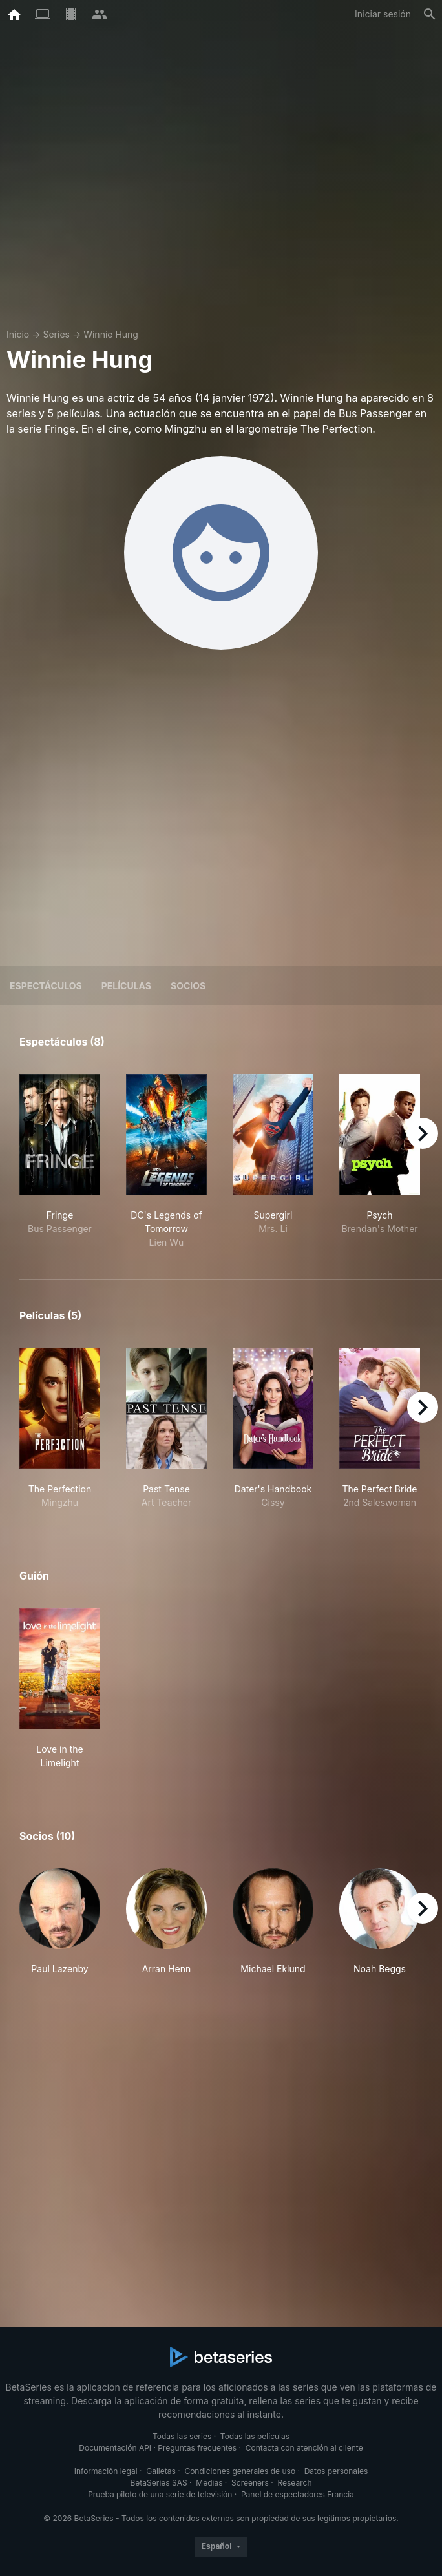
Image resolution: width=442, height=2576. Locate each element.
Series (56, 334)
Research (294, 2483)
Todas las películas (254, 2436)
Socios (188, 985)
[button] (59, 1921)
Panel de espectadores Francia (297, 2494)
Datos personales (336, 2471)
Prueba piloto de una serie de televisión (160, 2494)
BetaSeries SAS (159, 2483)
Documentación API (115, 2448)
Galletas (161, 2471)
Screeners (250, 2483)
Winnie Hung (110, 334)
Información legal (106, 2471)
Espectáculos (46, 985)
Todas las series (182, 2436)
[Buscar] (429, 14)
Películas (126, 985)
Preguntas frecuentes (197, 2448)
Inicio (17, 334)
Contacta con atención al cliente (304, 2448)
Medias (209, 2483)
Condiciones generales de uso (239, 2471)
